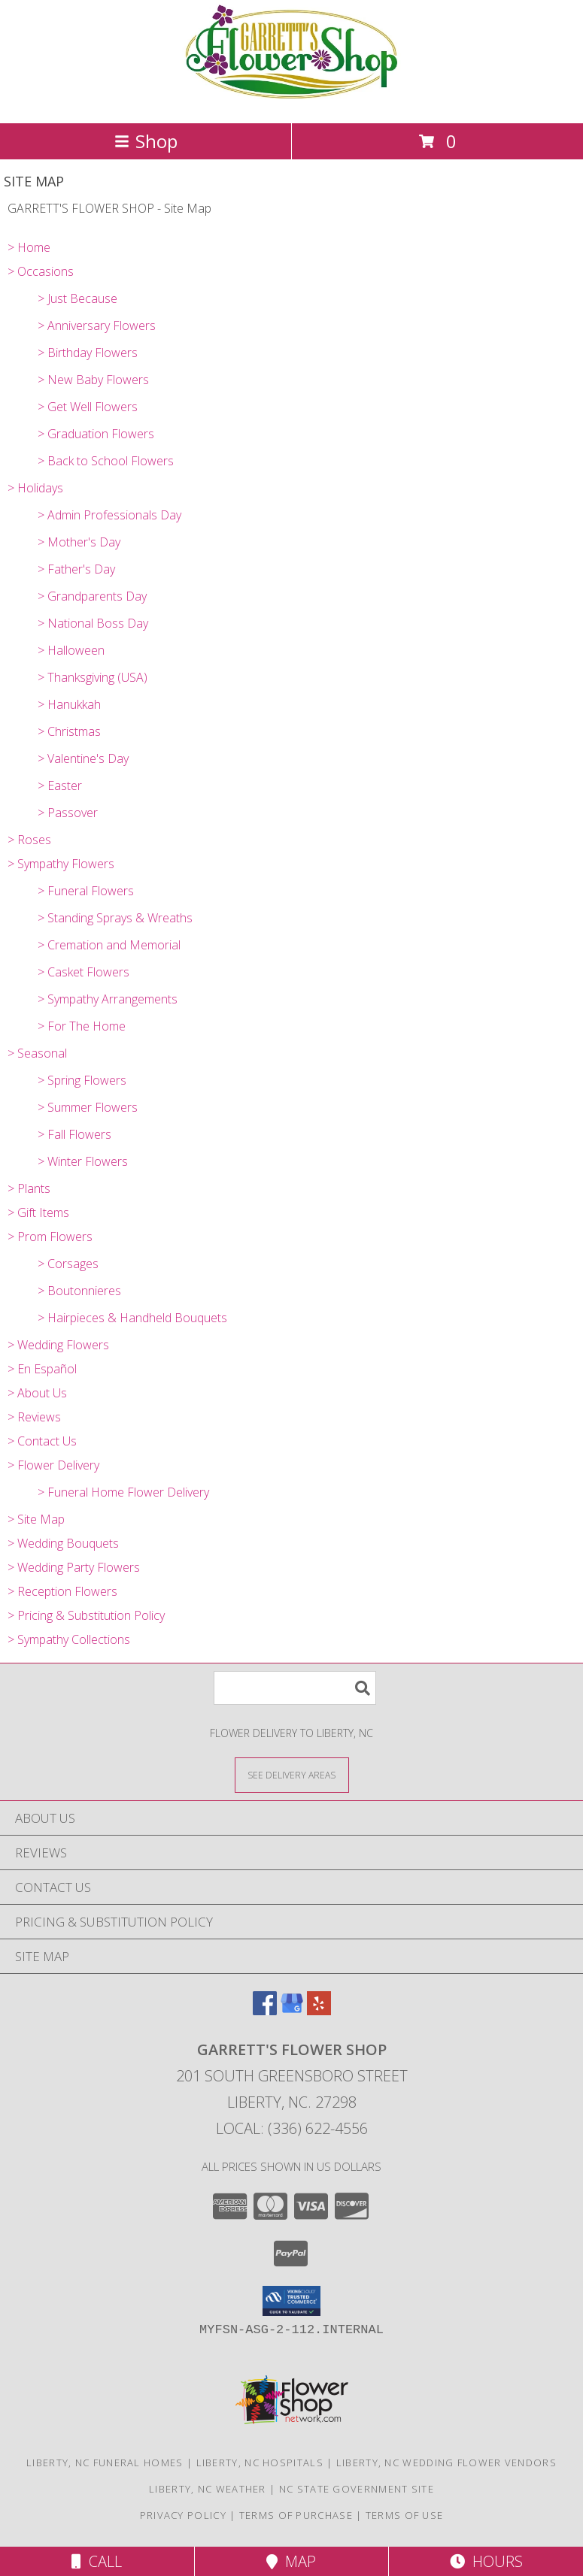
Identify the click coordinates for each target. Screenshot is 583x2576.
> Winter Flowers (83, 1161)
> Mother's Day (79, 542)
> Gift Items (38, 1212)
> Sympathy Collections (69, 1639)
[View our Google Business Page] (292, 2010)
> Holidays (35, 488)
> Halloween (71, 650)
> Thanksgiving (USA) (92, 677)
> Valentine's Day (83, 758)
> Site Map (36, 1519)
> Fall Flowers (74, 1134)
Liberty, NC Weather (207, 2489)
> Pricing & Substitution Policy (86, 1615)
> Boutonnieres (79, 1290)
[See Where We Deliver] (292, 1774)
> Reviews (34, 1417)
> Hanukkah (69, 704)
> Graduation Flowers (96, 433)
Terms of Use (405, 2515)
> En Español (42, 1369)
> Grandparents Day (92, 596)
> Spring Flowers (82, 1080)
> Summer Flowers (88, 1107)
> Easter (60, 785)
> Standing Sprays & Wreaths (115, 918)
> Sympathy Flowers (61, 863)
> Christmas (69, 731)
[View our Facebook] (265, 2010)
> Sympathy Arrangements (108, 999)
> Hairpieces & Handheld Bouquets (132, 1317)
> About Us (37, 1393)
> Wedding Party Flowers (74, 1567)
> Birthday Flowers (88, 352)
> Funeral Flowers (86, 890)
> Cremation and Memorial (109, 945)
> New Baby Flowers (93, 379)
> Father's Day (76, 569)
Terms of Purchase (296, 2515)
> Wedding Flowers (58, 1344)
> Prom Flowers (50, 1236)
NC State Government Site (356, 2489)
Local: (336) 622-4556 (292, 2128)
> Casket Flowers (83, 972)
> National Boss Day (93, 623)
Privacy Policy (183, 2515)
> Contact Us (42, 1441)
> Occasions (41, 271)
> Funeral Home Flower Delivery (123, 1492)
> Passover (68, 812)
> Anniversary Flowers (97, 325)
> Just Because (77, 298)
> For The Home (82, 1026)
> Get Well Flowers (88, 406)
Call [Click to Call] (96, 2561)
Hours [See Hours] (486, 2561)
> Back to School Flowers (106, 461)
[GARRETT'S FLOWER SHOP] (291, 101)
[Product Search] (295, 1688)
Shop (146, 141)
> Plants (29, 1188)
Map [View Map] (291, 2561)
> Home (29, 247)
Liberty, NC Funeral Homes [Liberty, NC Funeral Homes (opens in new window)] (105, 2462)
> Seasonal (37, 1053)
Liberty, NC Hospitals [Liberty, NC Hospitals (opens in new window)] (259, 2462)
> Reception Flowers (62, 1591)
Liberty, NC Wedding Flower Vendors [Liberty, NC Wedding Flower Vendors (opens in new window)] (446, 2462)
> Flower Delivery (53, 1465)
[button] (291, 2301)
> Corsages (68, 1263)
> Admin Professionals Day (109, 515)
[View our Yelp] (319, 2010)
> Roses (29, 839)
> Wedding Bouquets (63, 1543)
